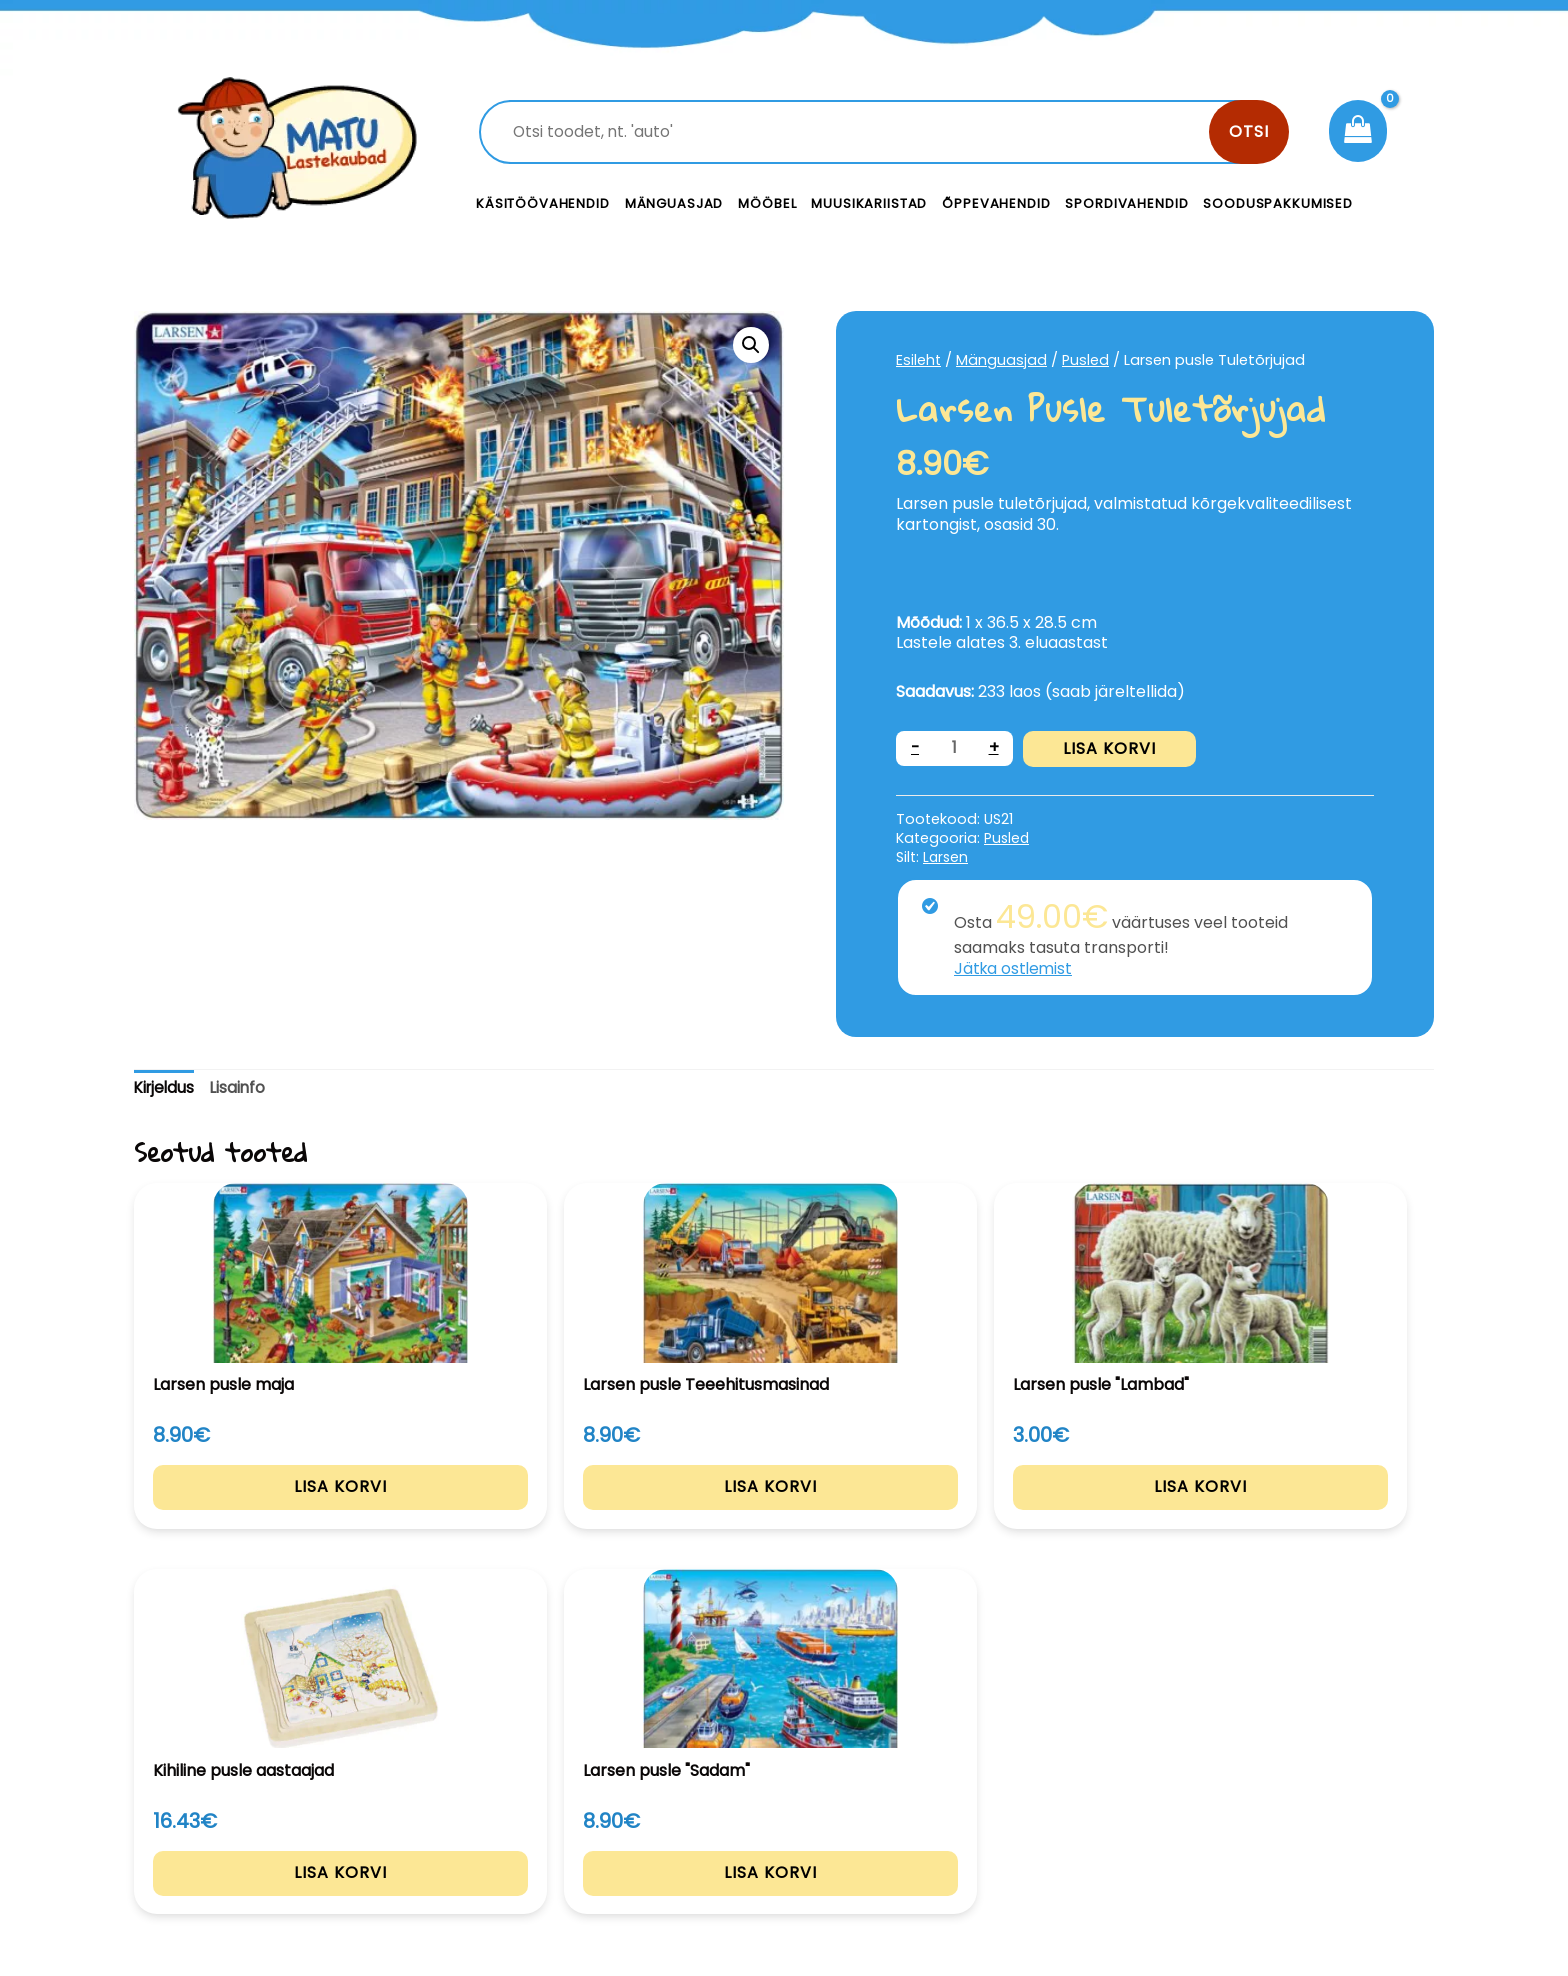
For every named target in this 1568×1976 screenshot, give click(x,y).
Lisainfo (242, 1087)
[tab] (166, 1088)
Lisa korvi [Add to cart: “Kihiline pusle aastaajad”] (1048, 1512)
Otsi (1249, 131)
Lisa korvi (1110, 748)
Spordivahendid (1126, 203)
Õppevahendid (996, 203)
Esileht (919, 360)
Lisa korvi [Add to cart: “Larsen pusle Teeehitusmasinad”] (520, 1512)
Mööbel (767, 203)
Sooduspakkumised (1278, 203)
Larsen (946, 857)
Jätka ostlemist (1015, 968)
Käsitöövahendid (543, 203)
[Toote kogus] (955, 748)
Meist (924, 1837)
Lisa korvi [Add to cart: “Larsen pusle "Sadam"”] (1312, 1512)
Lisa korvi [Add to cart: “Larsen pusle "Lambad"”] (784, 1512)
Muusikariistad (869, 203)
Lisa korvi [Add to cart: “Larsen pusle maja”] (256, 1512)
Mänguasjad (674, 203)
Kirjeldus (166, 1087)
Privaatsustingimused (1281, 1793)
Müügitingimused (1263, 1837)
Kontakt (934, 1793)
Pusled (1086, 360)
